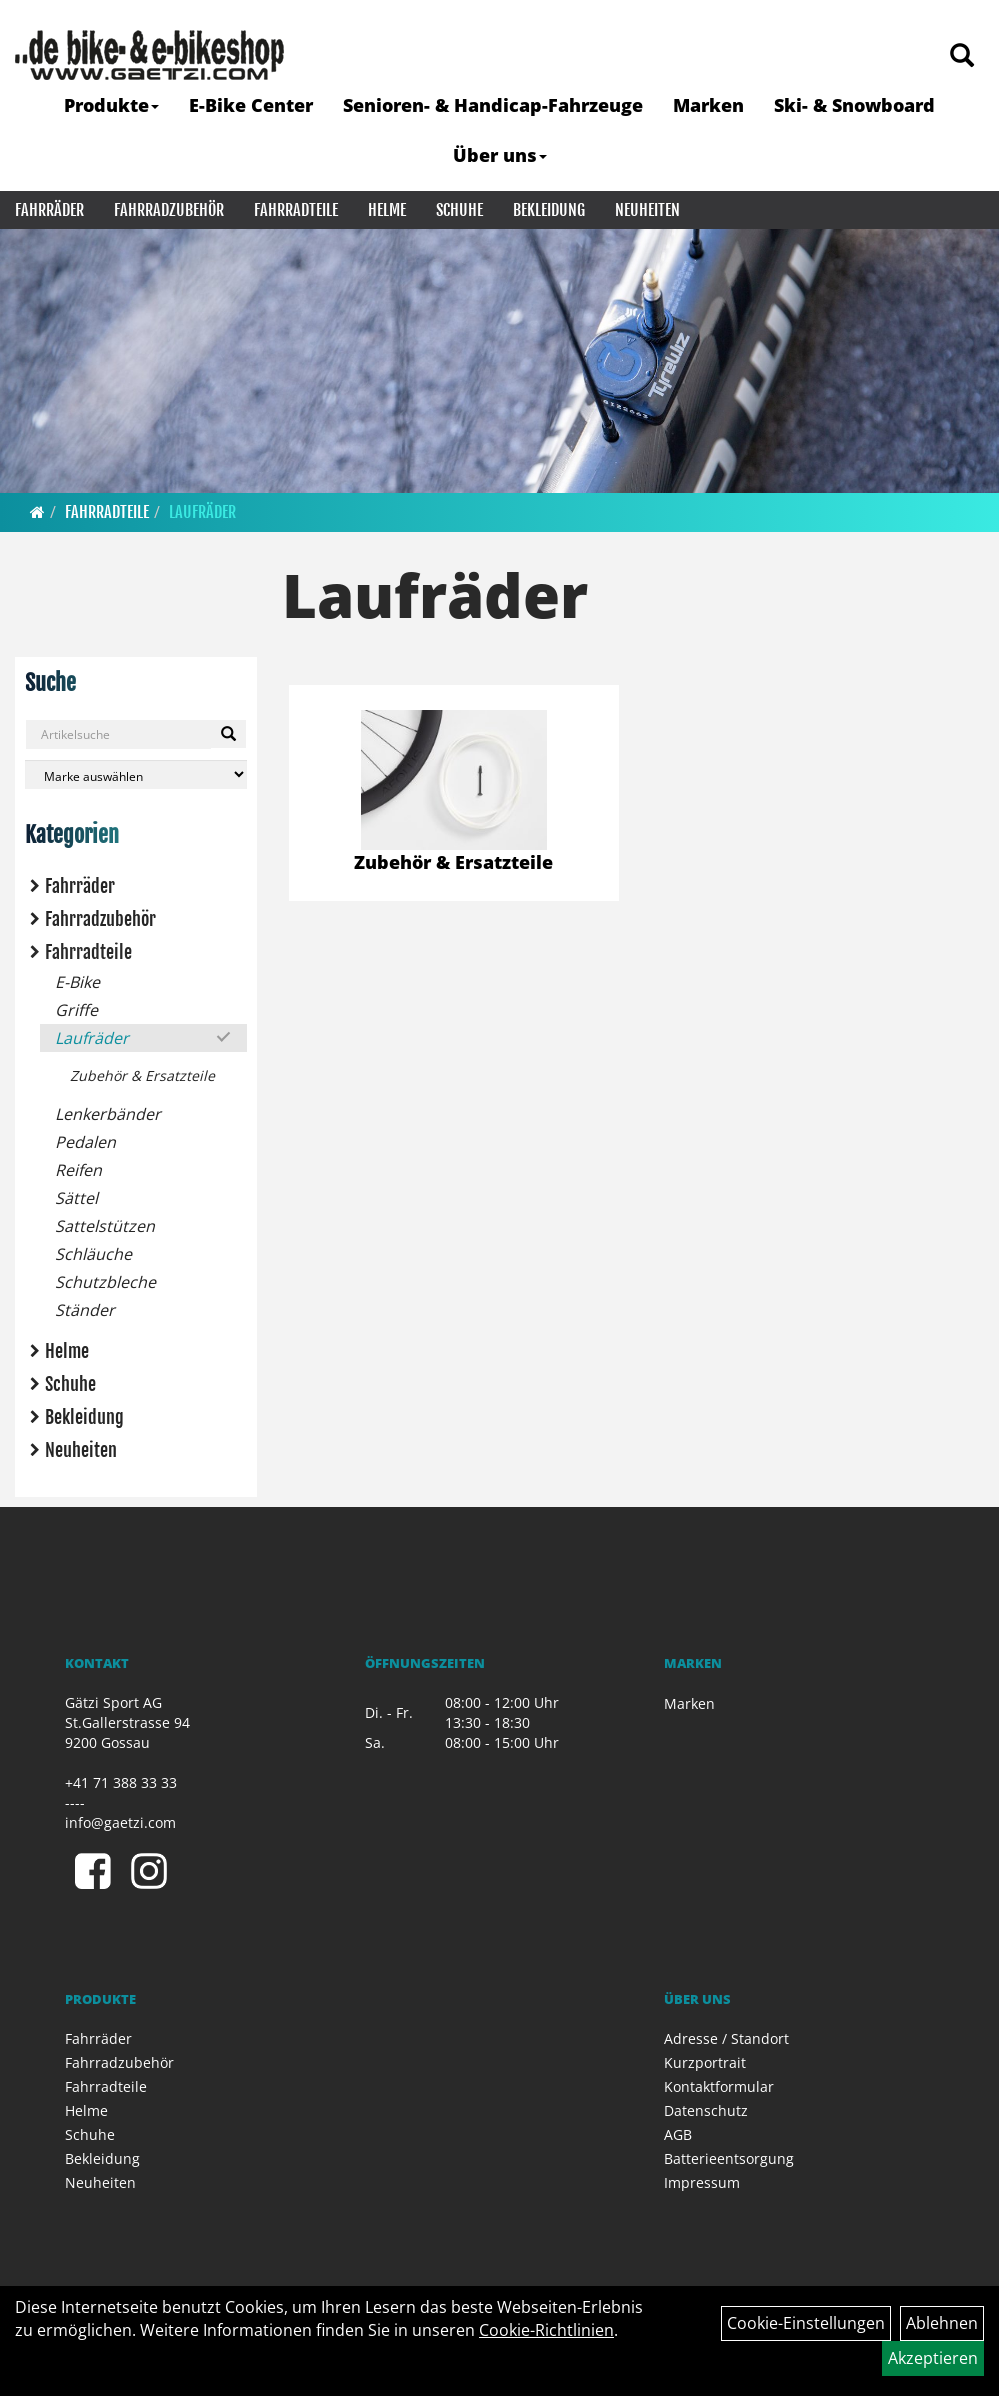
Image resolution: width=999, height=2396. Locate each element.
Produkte (111, 105)
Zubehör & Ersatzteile (142, 1075)
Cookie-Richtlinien (546, 2330)
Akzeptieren (933, 2358)
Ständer (85, 1310)
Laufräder (202, 512)
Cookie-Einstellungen (806, 2323)
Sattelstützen (105, 1226)
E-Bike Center (251, 105)
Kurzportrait (705, 2062)
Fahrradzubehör (169, 210)
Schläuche (93, 1254)
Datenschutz (706, 2110)
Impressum (702, 2182)
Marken (708, 105)
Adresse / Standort (726, 2038)
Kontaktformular (719, 2086)
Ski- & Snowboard (854, 105)
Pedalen (85, 1142)
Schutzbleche (105, 1282)
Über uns (500, 155)
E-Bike (77, 982)
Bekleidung (549, 210)
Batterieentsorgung (729, 2158)
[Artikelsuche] (962, 56)
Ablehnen (942, 2323)
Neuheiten (647, 210)
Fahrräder (49, 210)
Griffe (76, 1010)
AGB (678, 2134)
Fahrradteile (296, 210)
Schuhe (459, 210)
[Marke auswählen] (136, 774)
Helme (387, 210)
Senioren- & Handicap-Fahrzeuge (493, 105)
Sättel (76, 1198)
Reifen (78, 1170)
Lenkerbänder (108, 1114)
